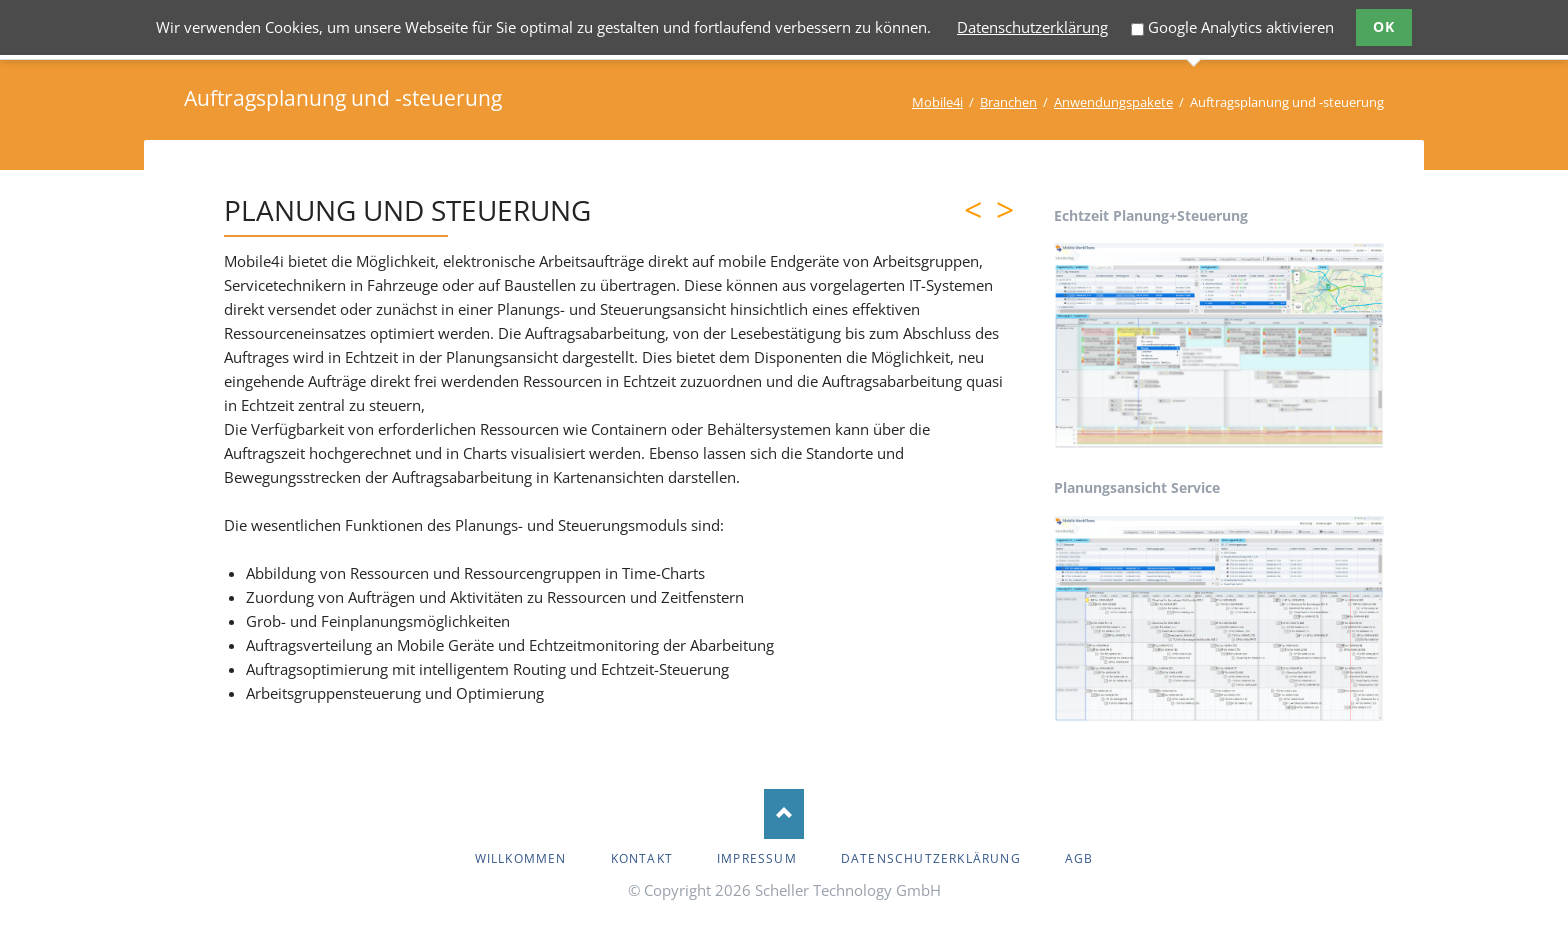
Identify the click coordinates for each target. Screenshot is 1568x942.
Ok (1384, 26)
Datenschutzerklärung (1032, 27)
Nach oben (784, 814)
